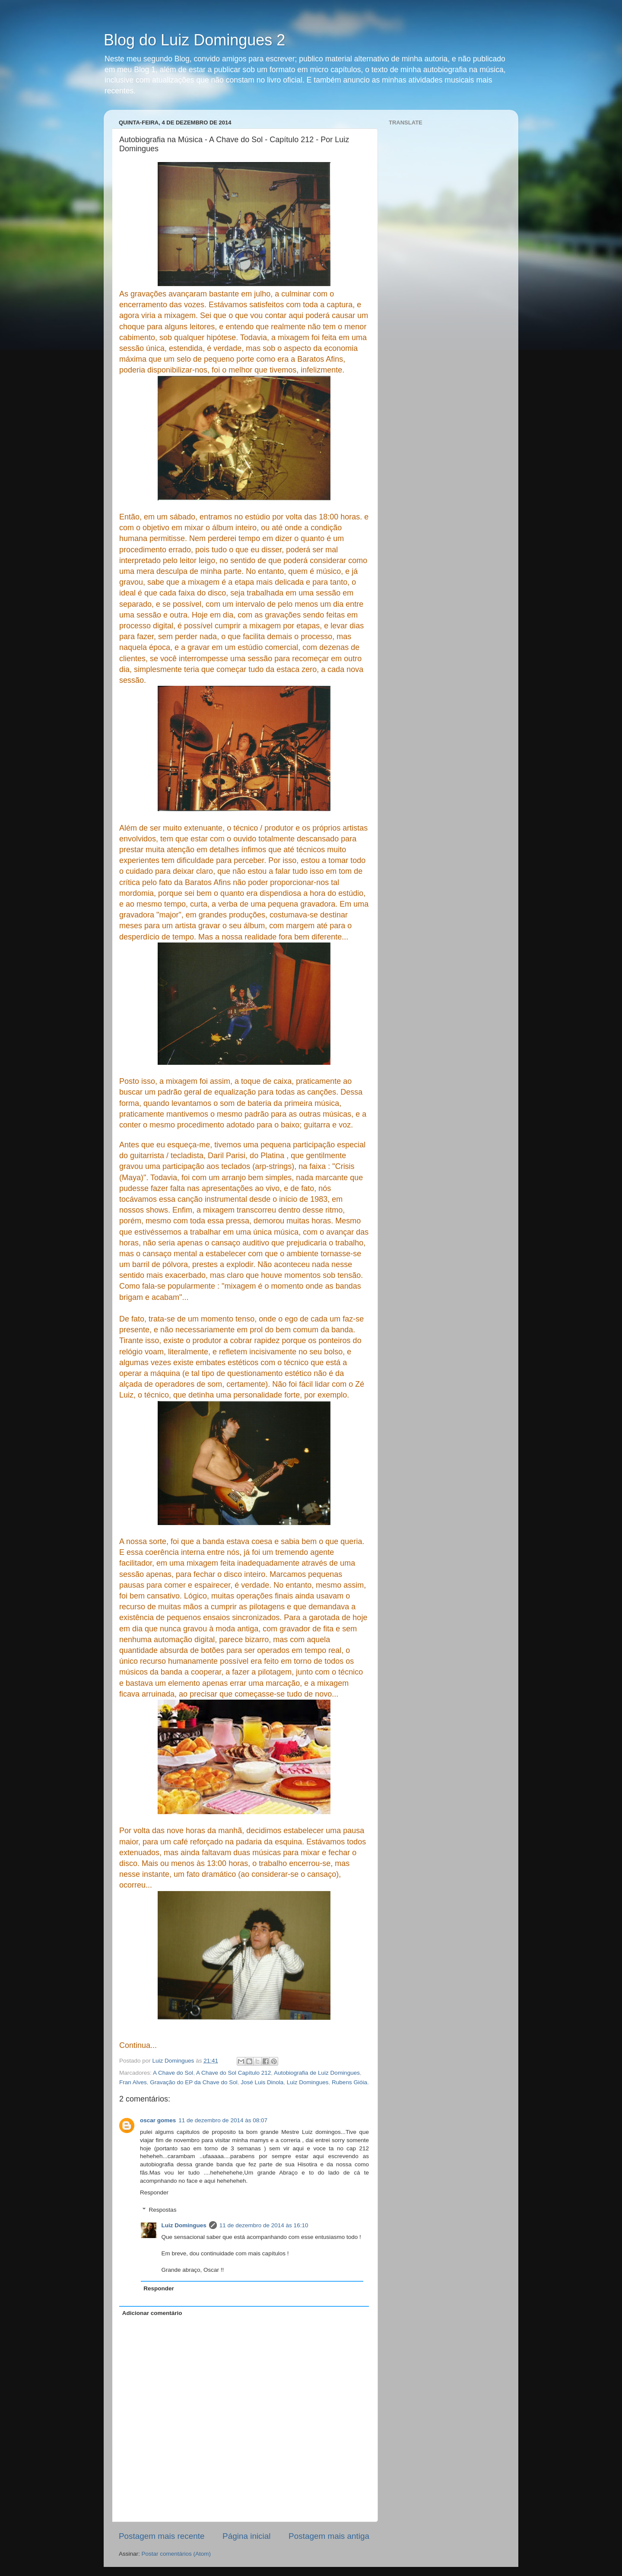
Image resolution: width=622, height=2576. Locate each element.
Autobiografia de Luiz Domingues (317, 2073)
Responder (154, 2192)
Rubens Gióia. (350, 2082)
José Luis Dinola (262, 2082)
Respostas (163, 2210)
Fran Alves (133, 2082)
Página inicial (246, 2536)
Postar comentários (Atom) (176, 2554)
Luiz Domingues (308, 2082)
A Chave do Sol (173, 2073)
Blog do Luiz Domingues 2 (194, 40)
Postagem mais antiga (329, 2536)
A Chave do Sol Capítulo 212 (233, 2073)
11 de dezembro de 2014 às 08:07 (222, 2120)
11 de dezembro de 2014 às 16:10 (263, 2225)
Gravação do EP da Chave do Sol (193, 2082)
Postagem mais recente (161, 2536)
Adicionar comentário (152, 2313)
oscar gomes (158, 2120)
